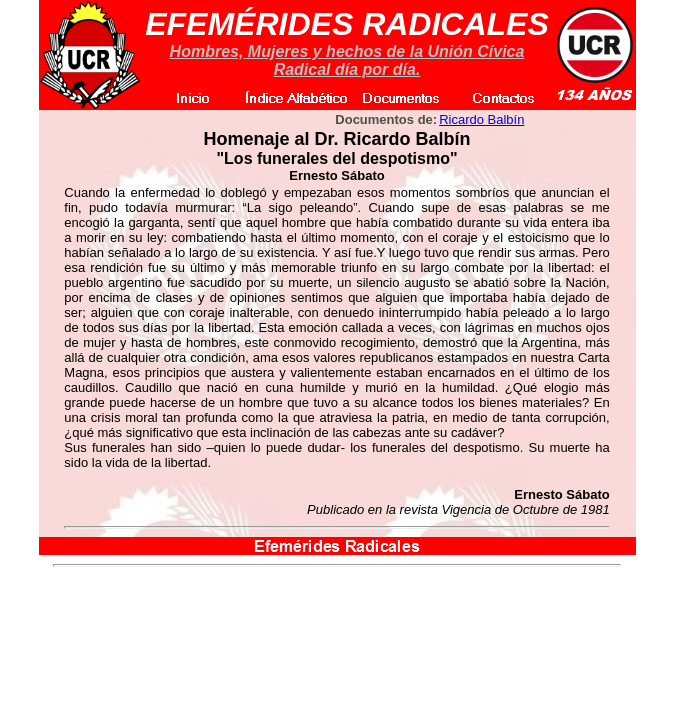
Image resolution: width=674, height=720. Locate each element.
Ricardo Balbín (481, 119)
